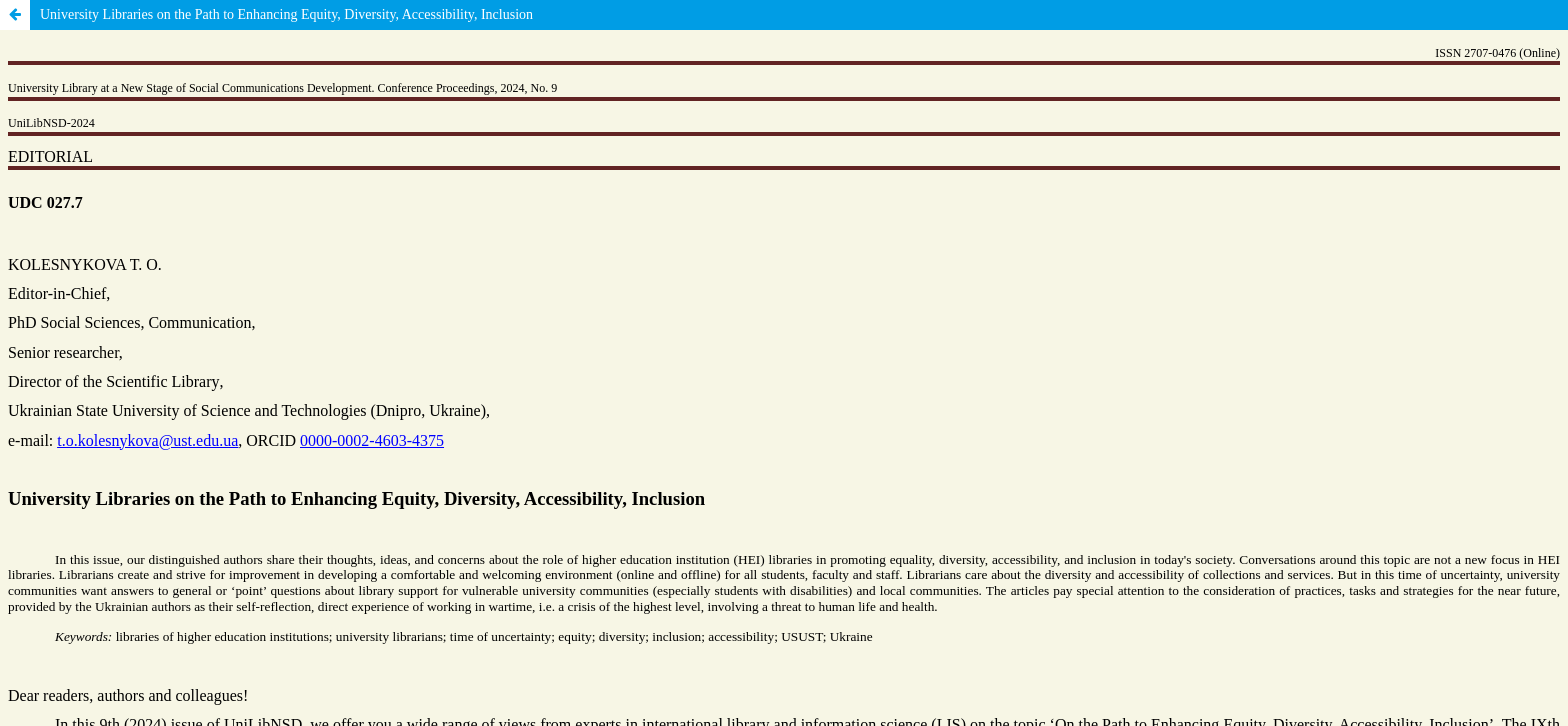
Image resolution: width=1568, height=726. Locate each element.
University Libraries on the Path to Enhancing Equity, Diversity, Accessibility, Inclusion (286, 14)
